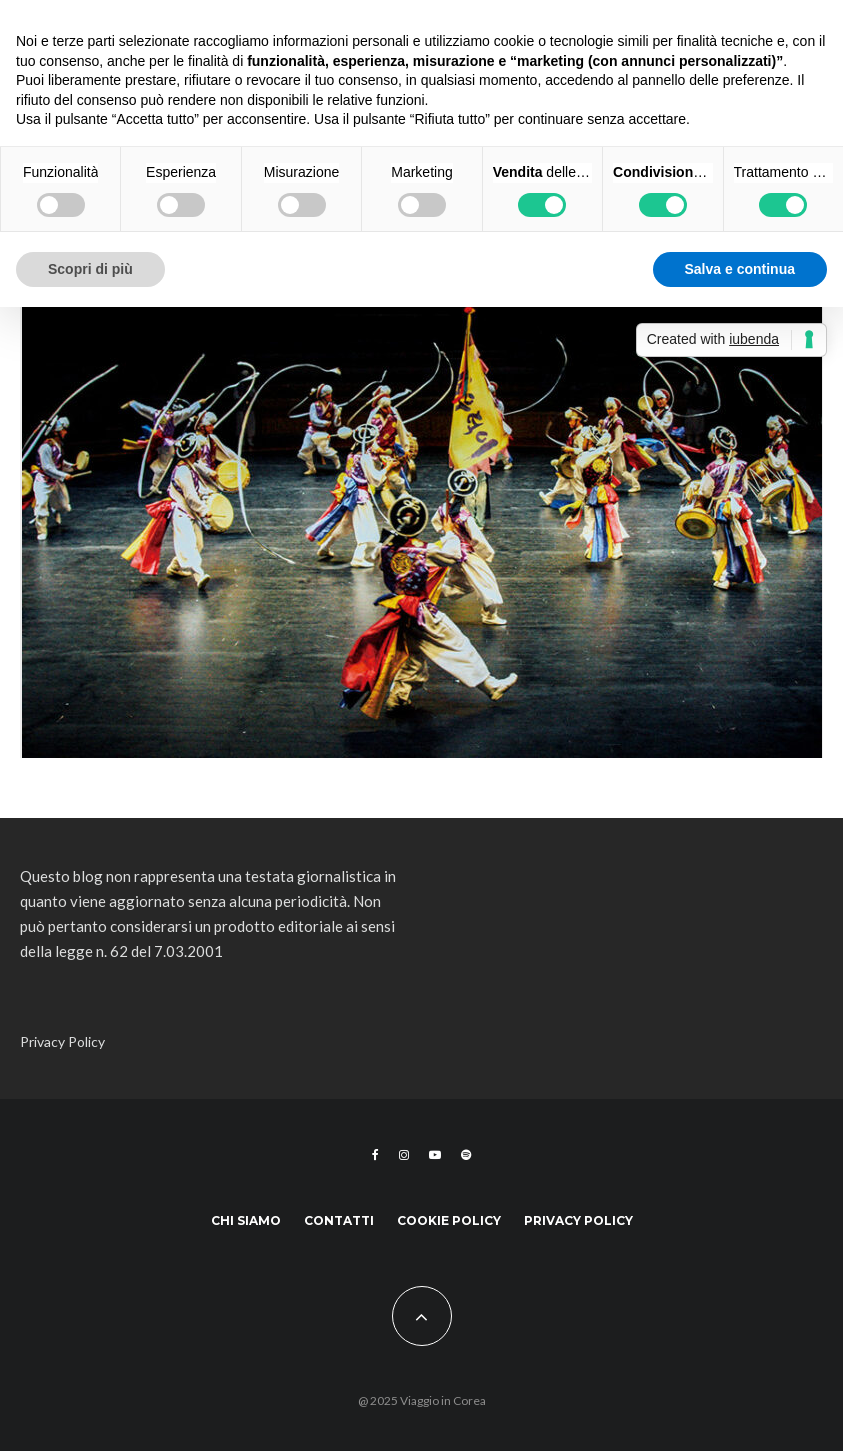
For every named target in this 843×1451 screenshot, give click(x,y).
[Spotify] (466, 1155)
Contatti (339, 1220)
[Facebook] (375, 1155)
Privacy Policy (62, 1041)
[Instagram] (404, 1155)
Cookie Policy (449, 1220)
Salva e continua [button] (740, 269)
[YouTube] (435, 1155)
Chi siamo (246, 1220)
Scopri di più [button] (90, 269)
